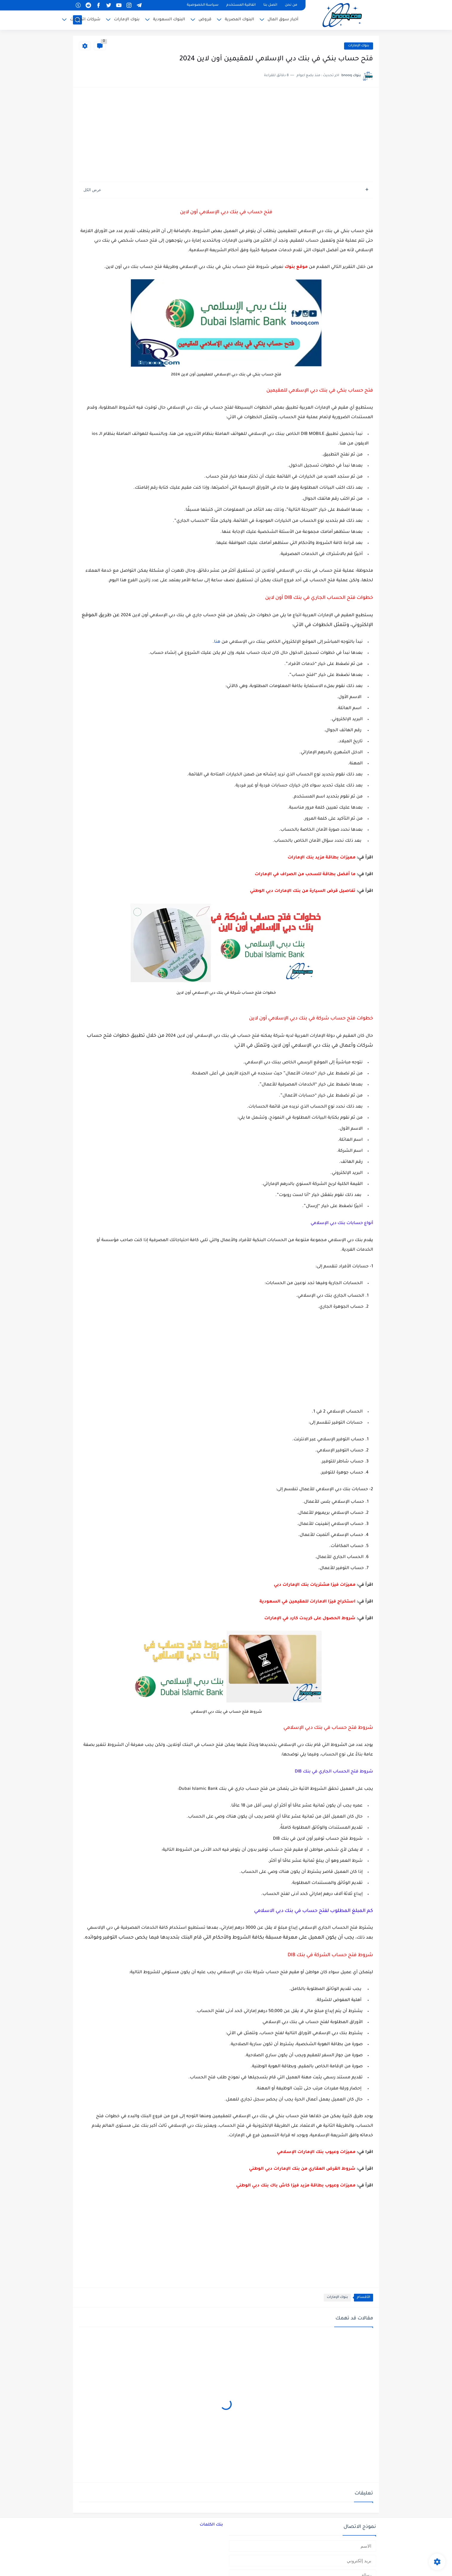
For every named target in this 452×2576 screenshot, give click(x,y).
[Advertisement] (226, 135)
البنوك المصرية (239, 19)
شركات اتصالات (85, 19)
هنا (217, 642)
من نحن (291, 5)
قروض (204, 19)
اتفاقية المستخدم (241, 5)
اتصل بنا (270, 5)
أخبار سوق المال (283, 19)
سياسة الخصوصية (203, 5)
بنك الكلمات (211, 2525)
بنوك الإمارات (127, 19)
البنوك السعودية (169, 19)
